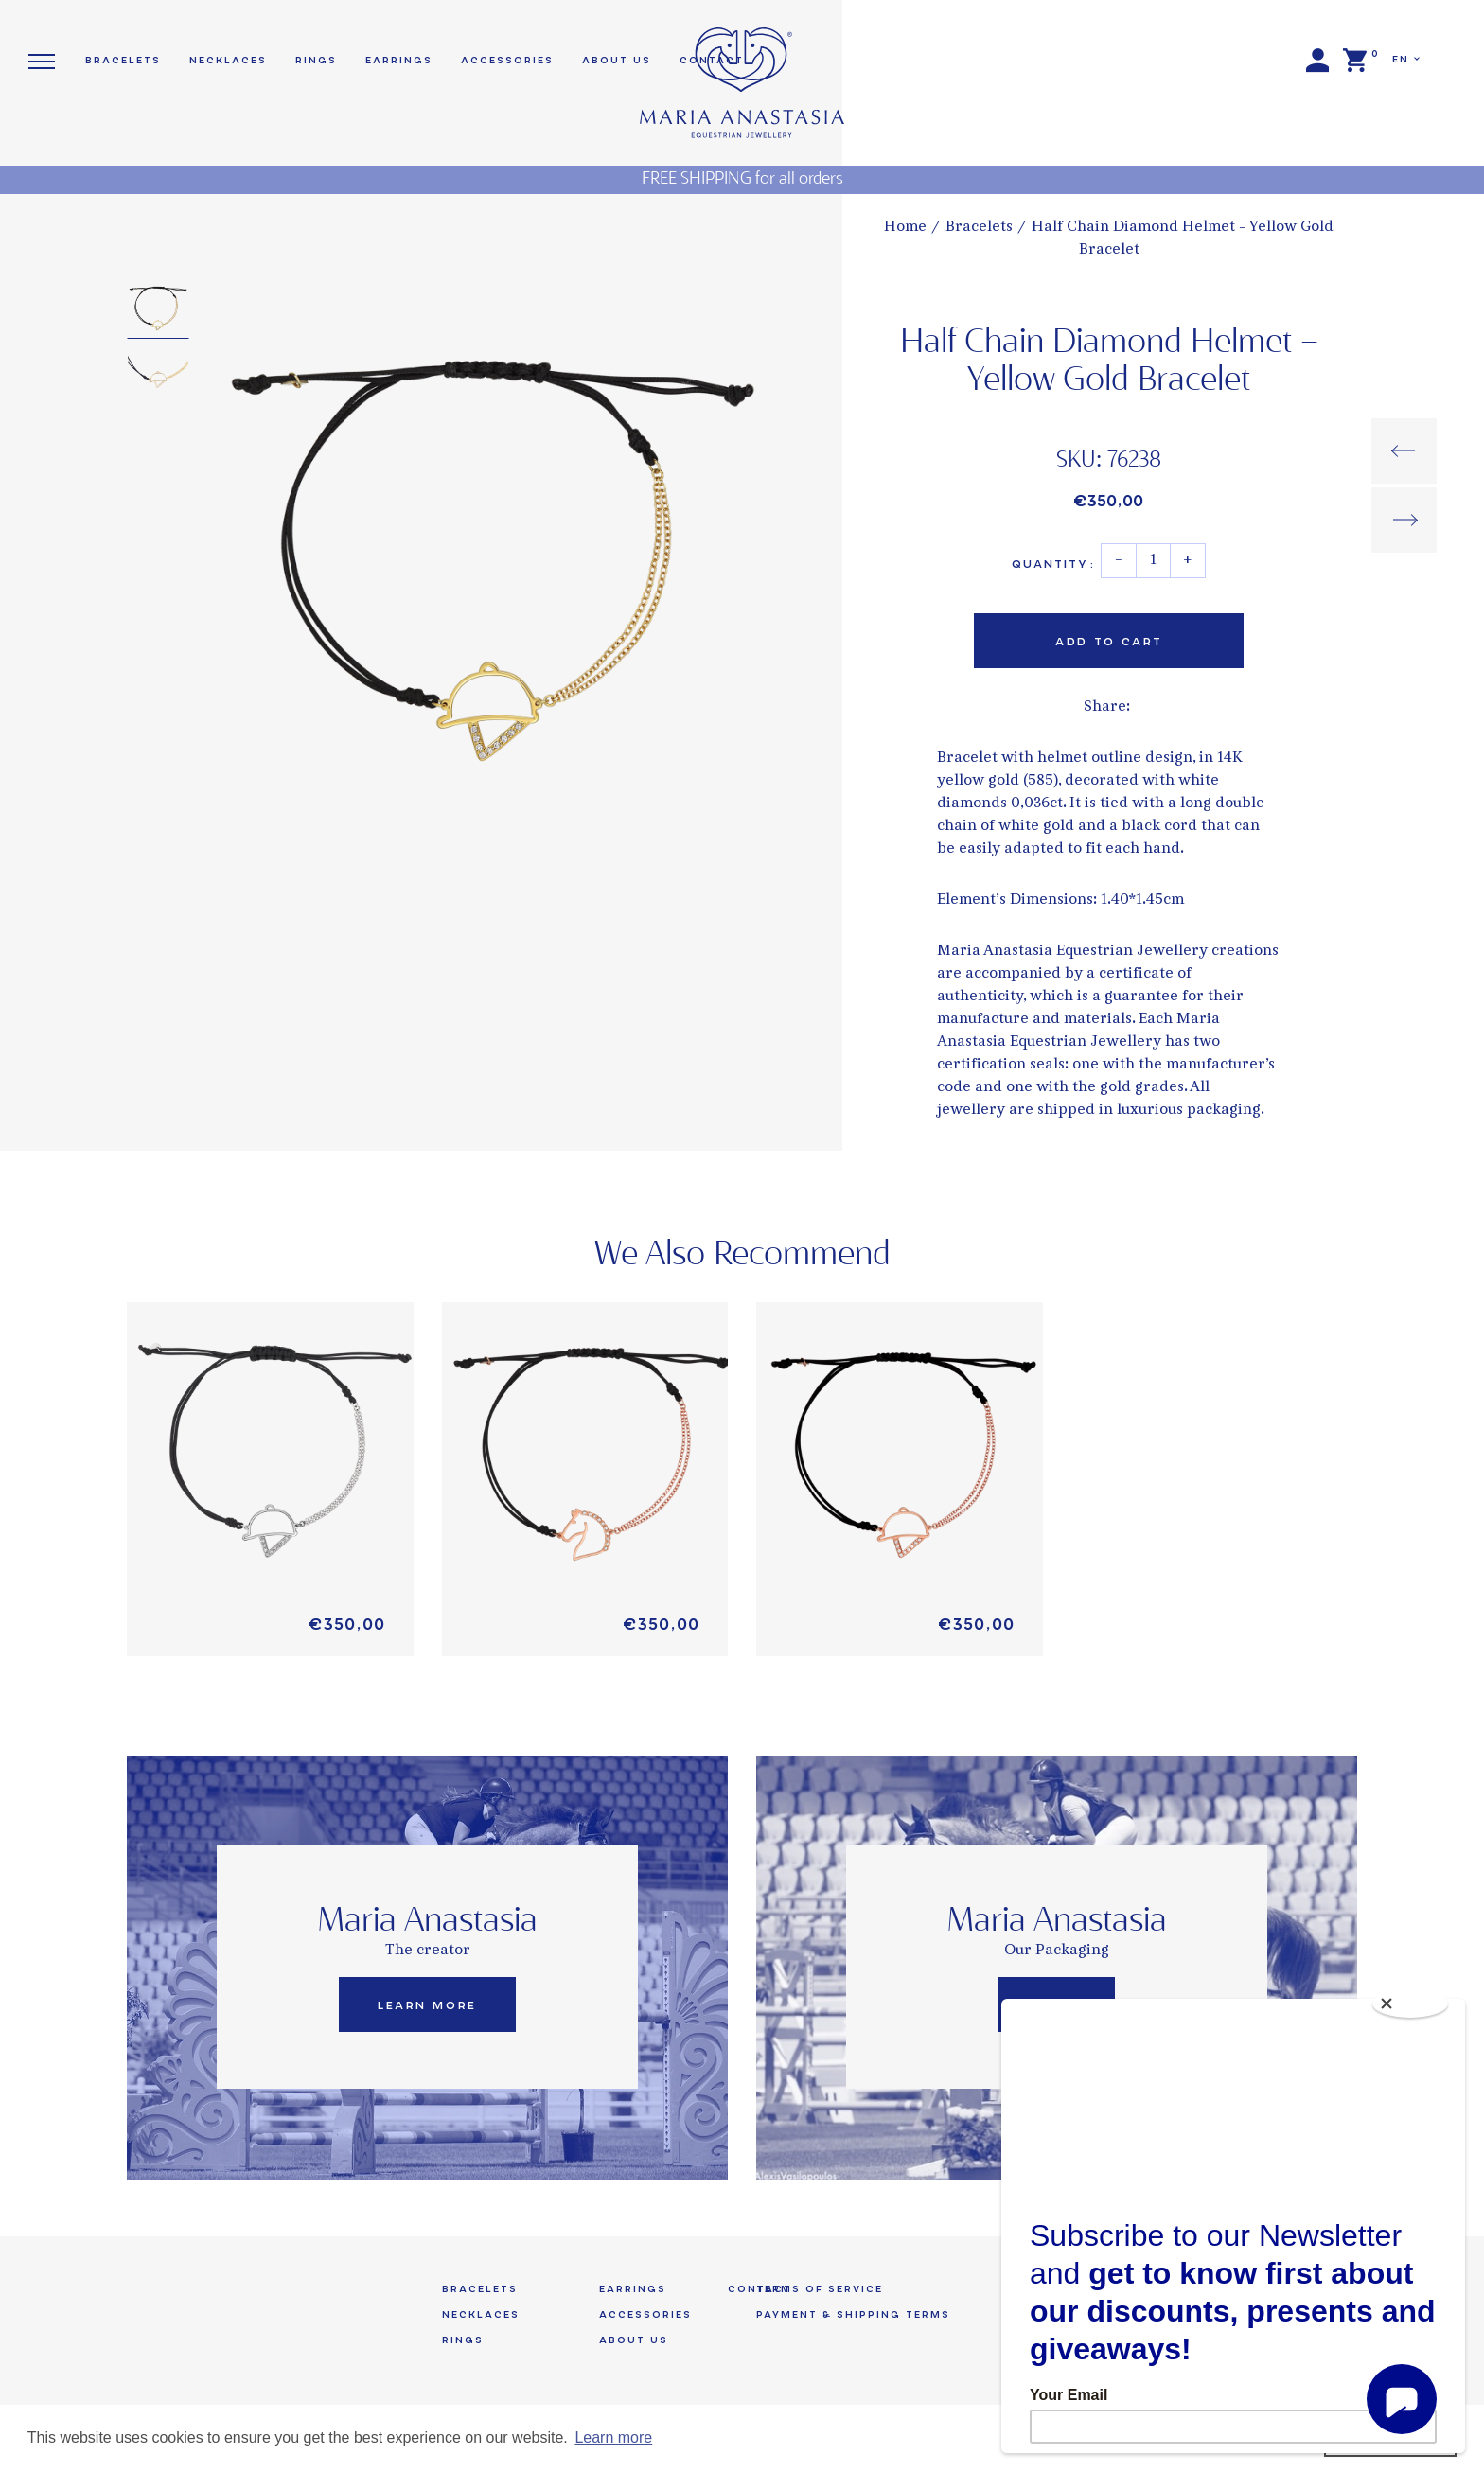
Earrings (399, 60)
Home (905, 228)
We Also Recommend (742, 1255)
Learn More (427, 2005)
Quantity (1053, 564)
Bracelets (979, 228)
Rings (316, 60)
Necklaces (228, 60)
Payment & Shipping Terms (853, 2314)
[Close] (1410, 2003)
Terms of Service (819, 2289)
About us (616, 60)
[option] (493, 551)
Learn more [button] (613, 2437)
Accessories (507, 60)
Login (1317, 61)
